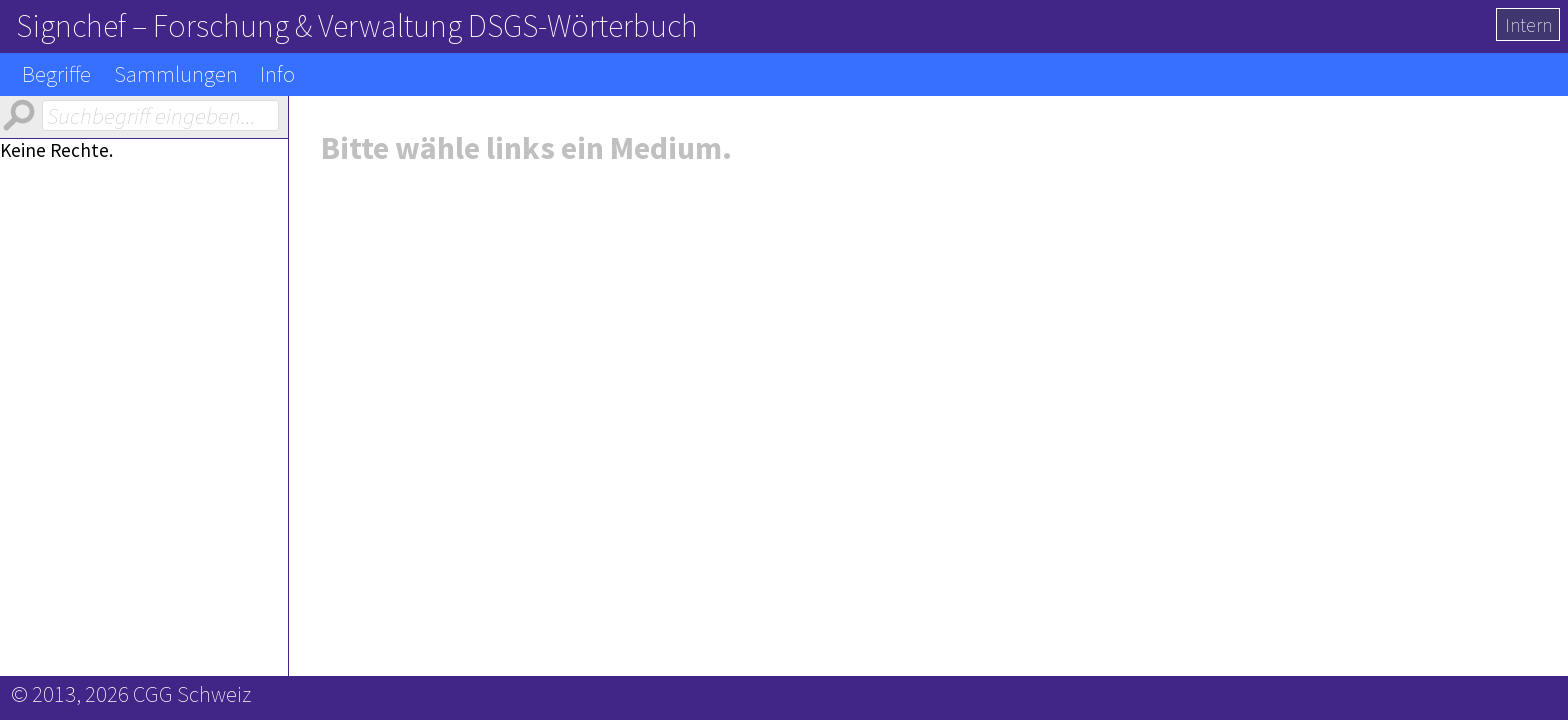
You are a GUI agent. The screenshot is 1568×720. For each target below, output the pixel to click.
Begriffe (56, 74)
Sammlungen (176, 74)
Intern (1528, 25)
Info (277, 74)
